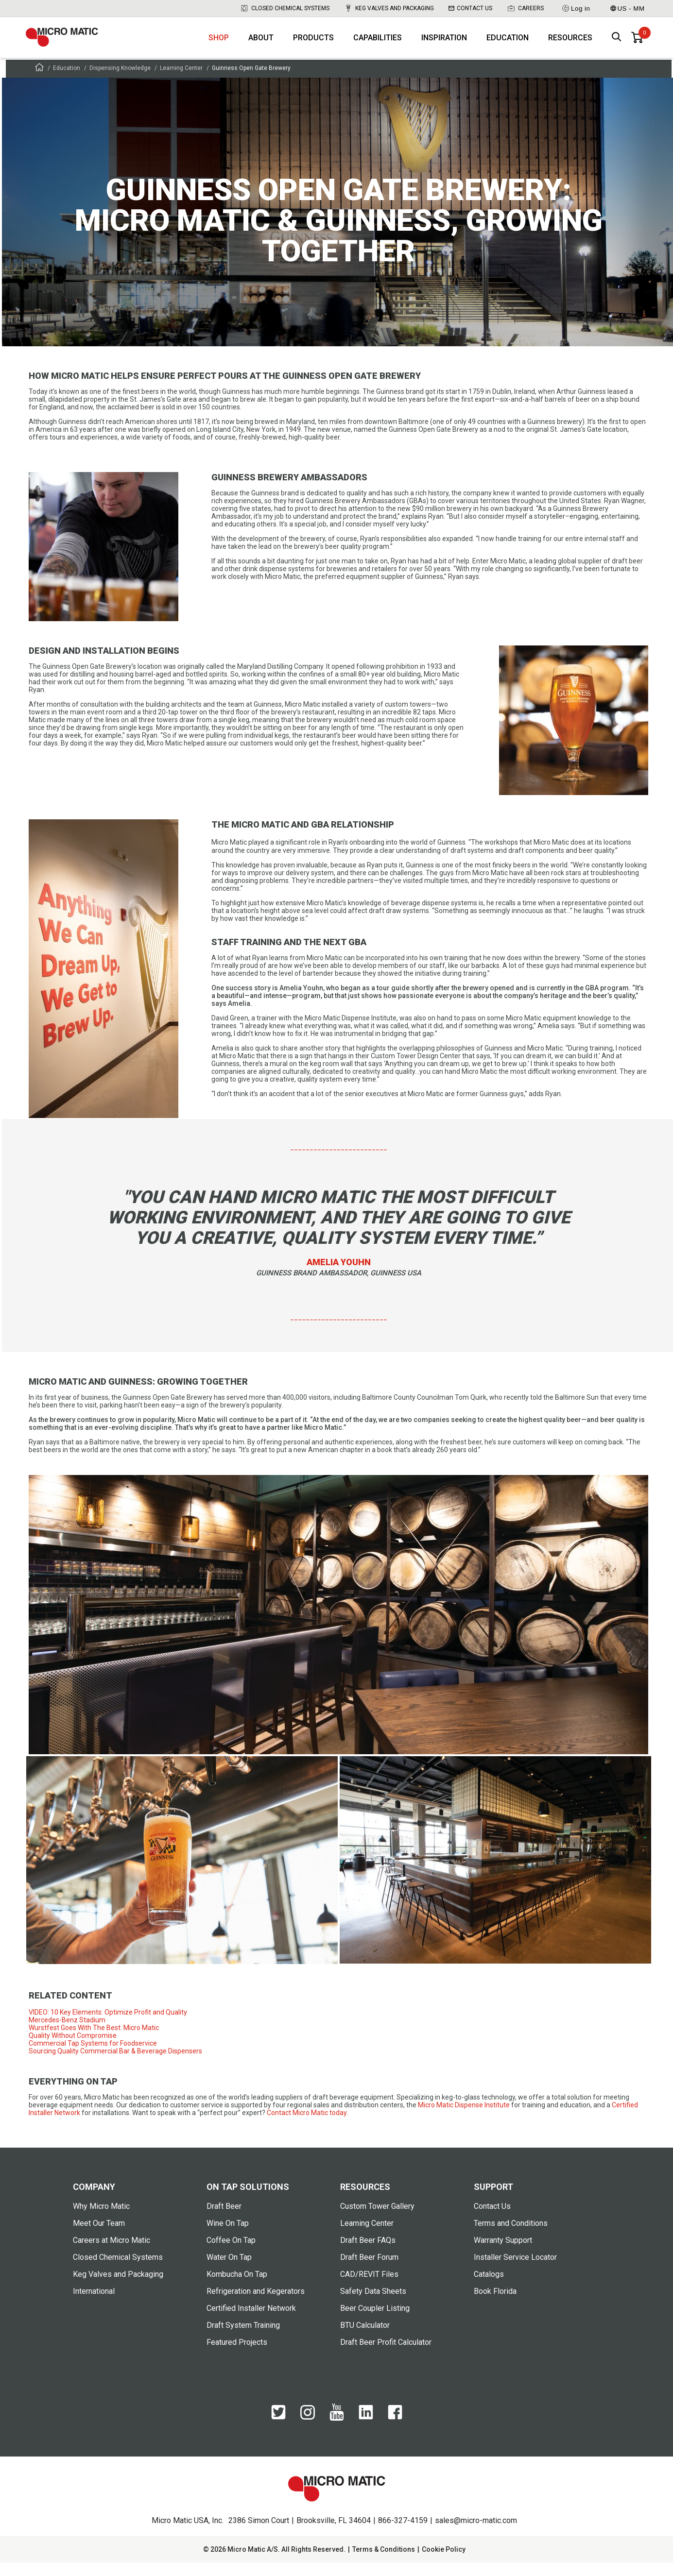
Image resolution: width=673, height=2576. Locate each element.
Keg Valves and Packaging (389, 8)
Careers (525, 8)
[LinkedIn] (366, 2431)
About (261, 44)
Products (313, 44)
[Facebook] (395, 2431)
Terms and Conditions (511, 2237)
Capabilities (377, 44)
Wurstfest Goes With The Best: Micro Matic (94, 2042)
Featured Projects (237, 2356)
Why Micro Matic (101, 2220)
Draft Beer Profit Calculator (385, 2356)
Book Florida (495, 2305)
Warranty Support (503, 2254)
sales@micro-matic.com (476, 2534)
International (94, 2305)
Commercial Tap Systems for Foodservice (93, 2057)
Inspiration (444, 44)
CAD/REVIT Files (369, 2288)
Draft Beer (224, 2220)
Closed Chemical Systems (284, 8)
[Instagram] (307, 2431)
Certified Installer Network (251, 2322)
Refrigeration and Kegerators (256, 2305)
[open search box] (616, 44)
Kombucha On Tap (237, 2288)
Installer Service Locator (515, 2271)
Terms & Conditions (383, 2563)
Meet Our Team (99, 2237)
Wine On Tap (228, 2237)
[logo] (72, 44)
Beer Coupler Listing (375, 2322)
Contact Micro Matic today (306, 2127)
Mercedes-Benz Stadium (67, 2034)
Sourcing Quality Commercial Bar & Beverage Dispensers (115, 2065)
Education (507, 44)
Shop (218, 44)
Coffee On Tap (231, 2254)
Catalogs (489, 2288)
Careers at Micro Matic (111, 2254)
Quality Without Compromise (73, 2049)
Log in (575, 8)
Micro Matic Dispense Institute (464, 2119)
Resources (570, 44)
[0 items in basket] (637, 44)
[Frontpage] (39, 82)
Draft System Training (243, 2339)
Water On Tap (229, 2271)
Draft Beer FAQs (368, 2254)
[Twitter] (278, 2431)
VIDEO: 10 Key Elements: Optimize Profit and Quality (108, 2026)
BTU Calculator (365, 2339)
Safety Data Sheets (373, 2305)
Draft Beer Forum (369, 2271)
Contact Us (470, 8)
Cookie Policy (444, 2563)
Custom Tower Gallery (377, 2220)
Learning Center (181, 81)
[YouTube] (336, 2432)
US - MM (627, 8)
